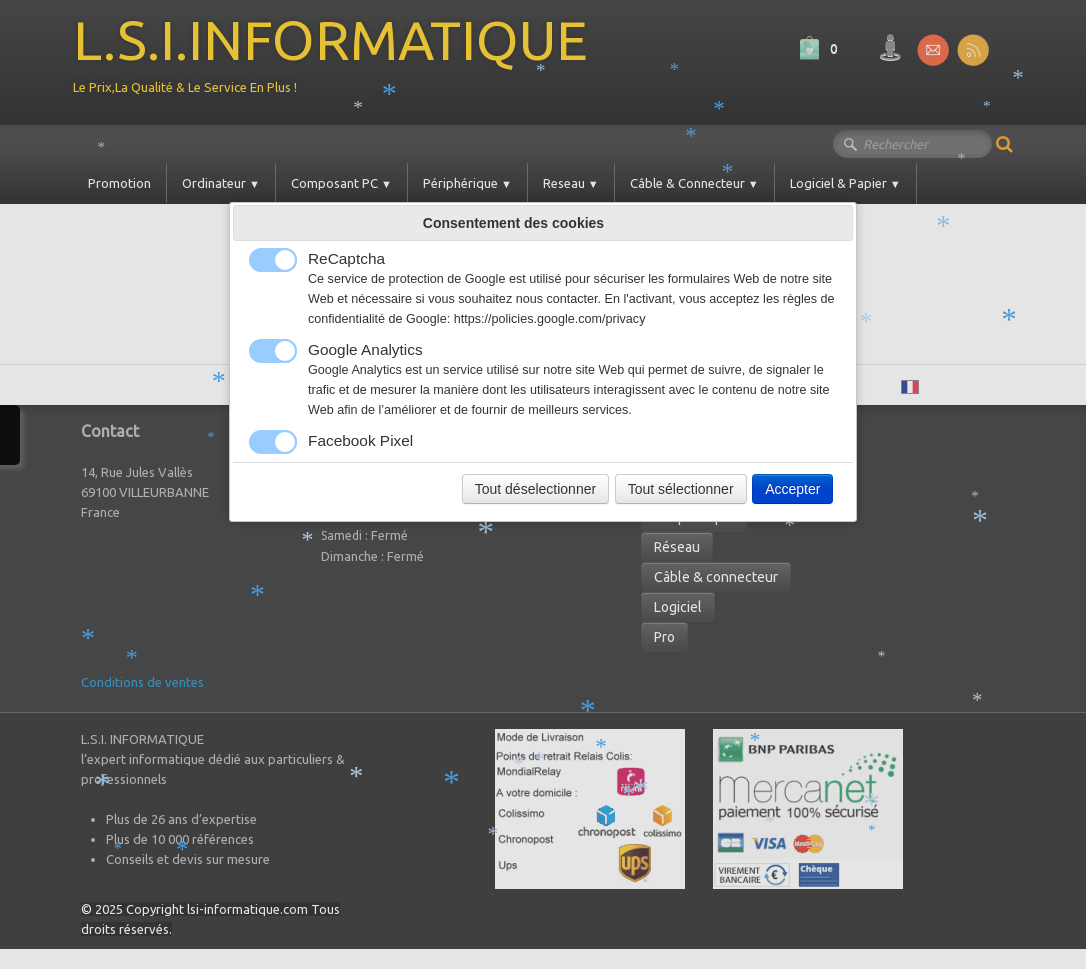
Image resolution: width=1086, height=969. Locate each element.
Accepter (792, 489)
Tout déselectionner (535, 489)
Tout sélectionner (681, 489)
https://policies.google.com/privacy (550, 319)
